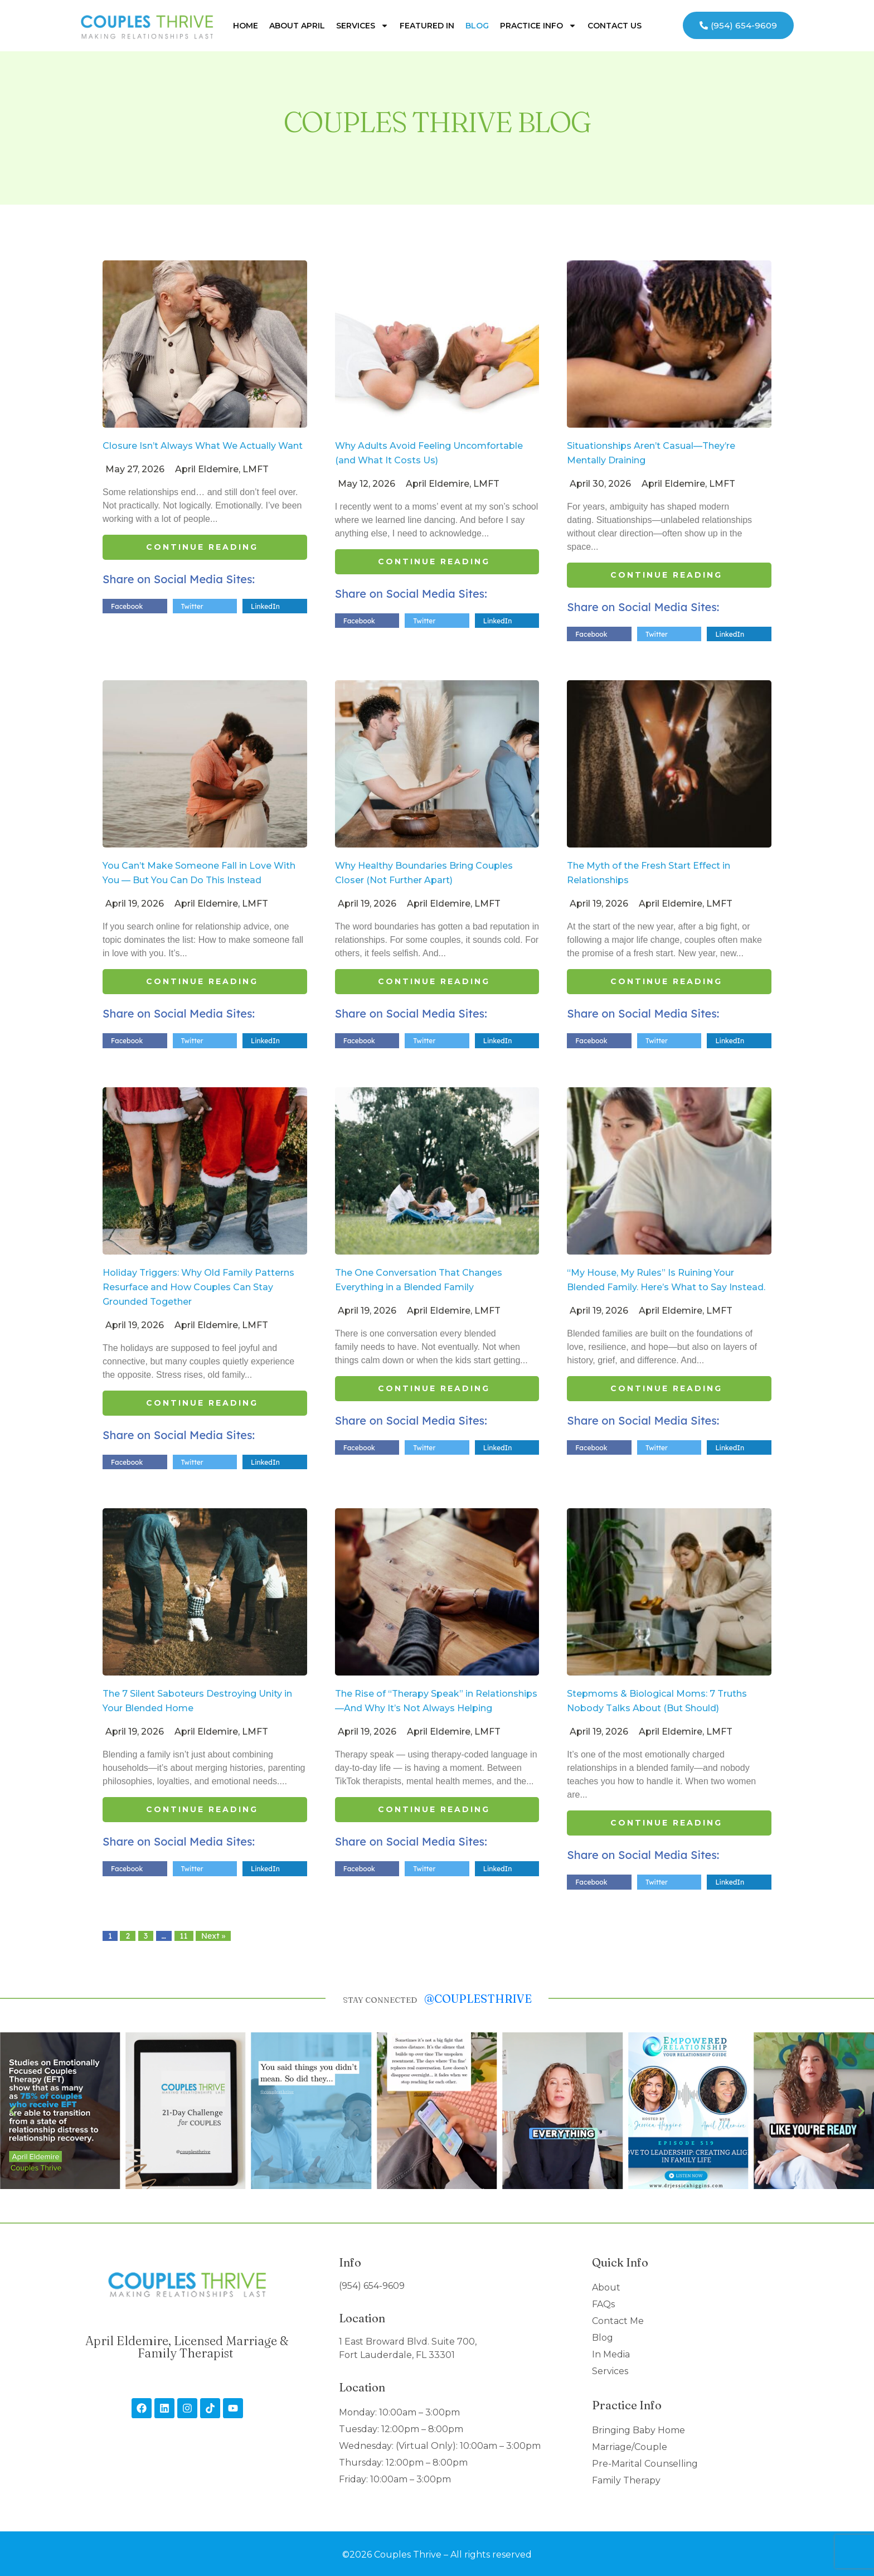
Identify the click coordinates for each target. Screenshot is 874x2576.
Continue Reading (202, 547)
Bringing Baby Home (638, 2430)
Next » (213, 1936)
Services (362, 25)
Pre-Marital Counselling (645, 2463)
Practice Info (538, 25)
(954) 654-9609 (372, 2285)
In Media (611, 2354)
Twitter (192, 606)
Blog (477, 26)
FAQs (603, 2304)
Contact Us (614, 26)
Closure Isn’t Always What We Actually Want (203, 445)
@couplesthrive (478, 1999)
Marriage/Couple (629, 2447)
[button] (13, 2111)
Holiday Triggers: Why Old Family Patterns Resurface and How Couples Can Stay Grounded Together (198, 1287)
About (606, 2287)
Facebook (127, 606)
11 (184, 1936)
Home (245, 26)
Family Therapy (626, 2480)
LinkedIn (265, 606)
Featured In (427, 26)
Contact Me (618, 2321)
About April (297, 26)
